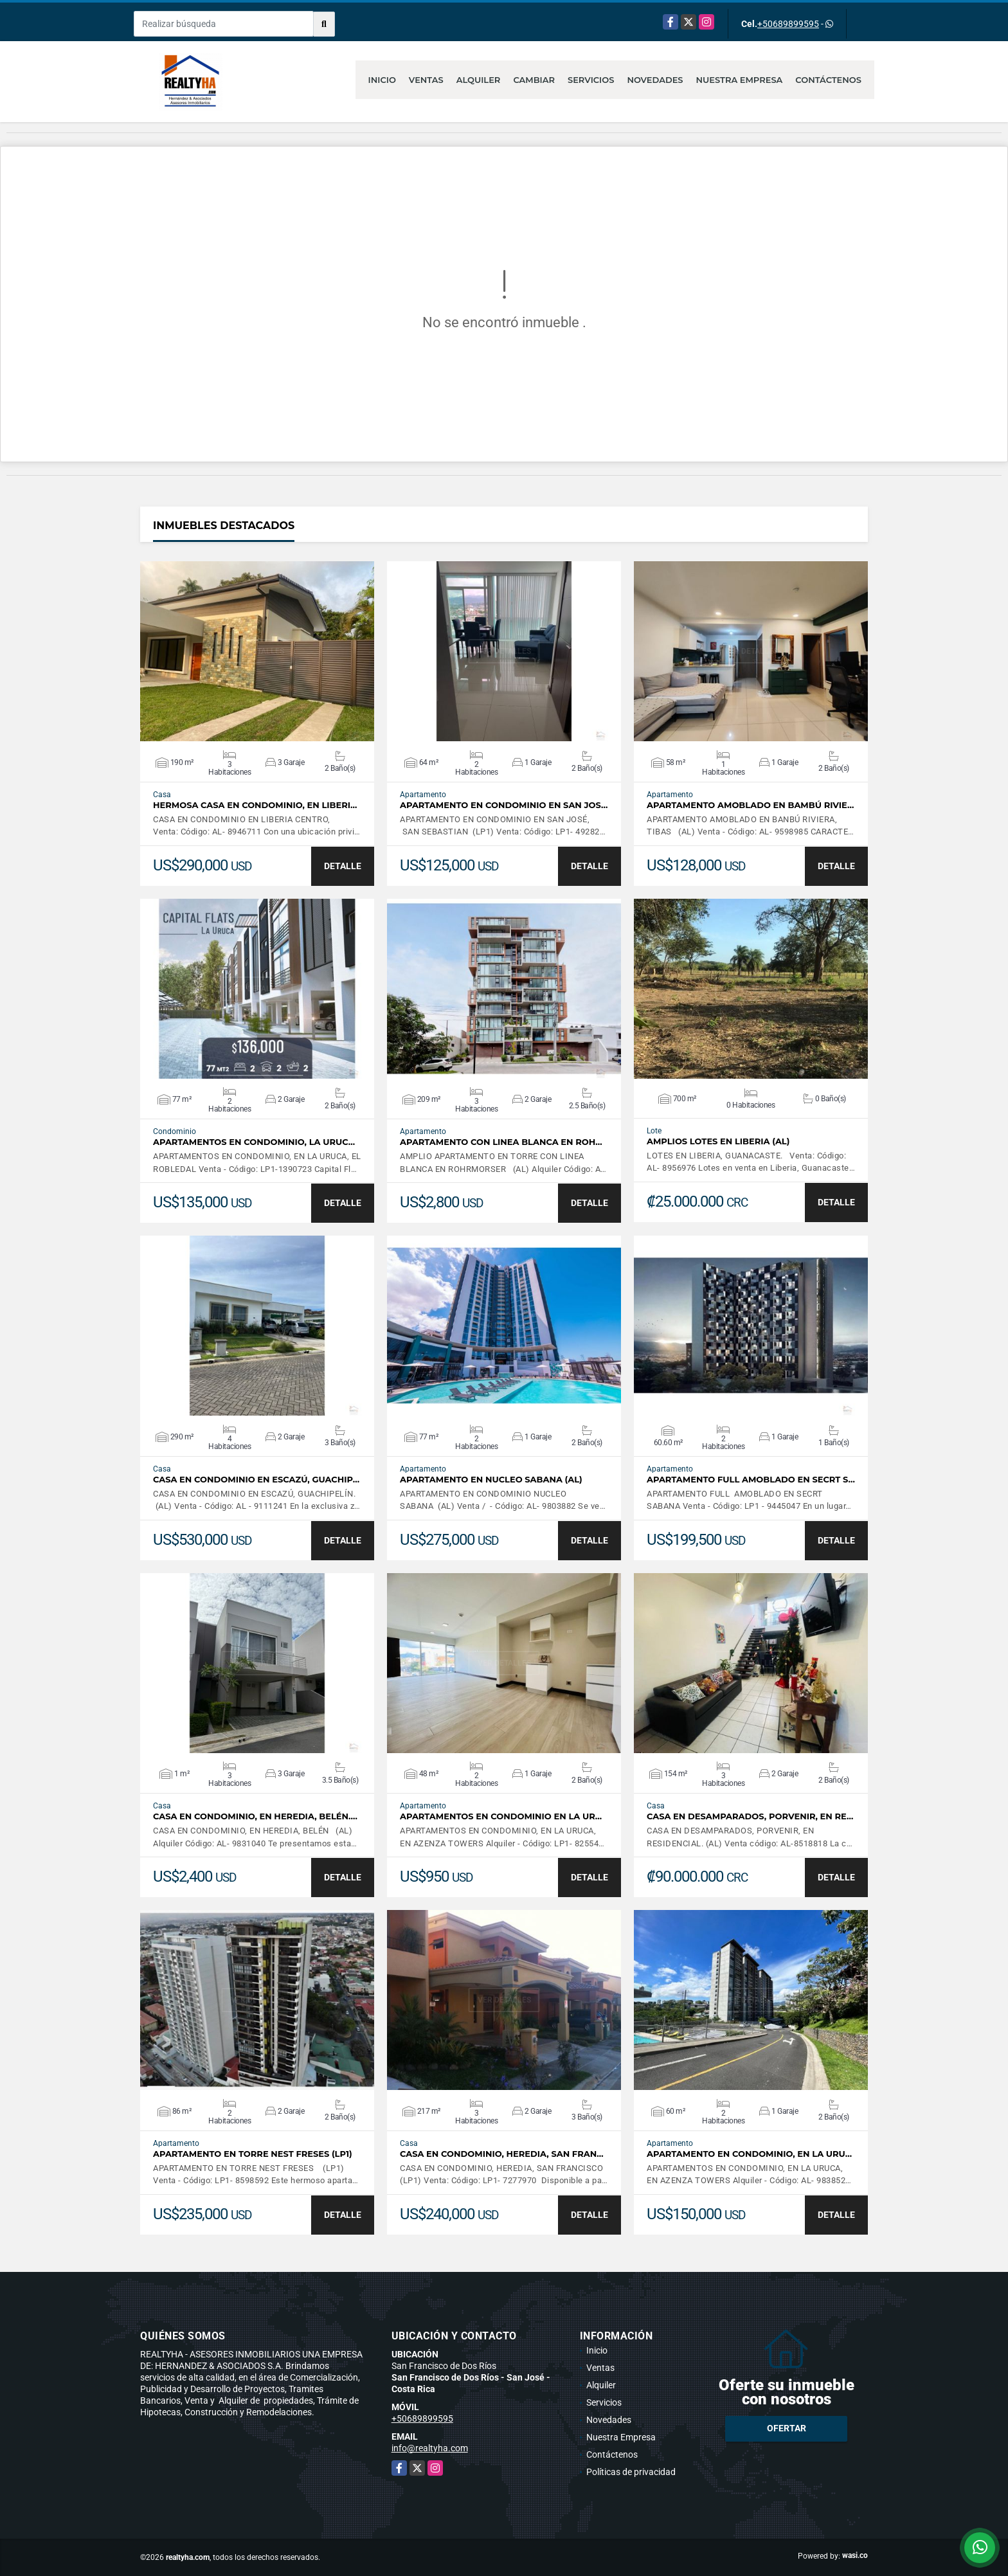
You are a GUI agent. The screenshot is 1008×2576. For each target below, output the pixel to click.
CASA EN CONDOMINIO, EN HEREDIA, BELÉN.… (255, 1816)
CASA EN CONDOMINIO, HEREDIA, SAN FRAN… (502, 2154)
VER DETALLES (257, 651)
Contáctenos (828, 80)
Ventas (426, 80)
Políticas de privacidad (631, 2472)
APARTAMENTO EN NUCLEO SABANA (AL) (491, 1479)
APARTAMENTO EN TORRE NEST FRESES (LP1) (252, 2154)
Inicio (382, 80)
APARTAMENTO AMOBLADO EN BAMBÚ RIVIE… (750, 805)
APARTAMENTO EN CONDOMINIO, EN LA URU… (749, 2154)
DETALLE (342, 866)
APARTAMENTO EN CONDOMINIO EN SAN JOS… (504, 805)
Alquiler (478, 80)
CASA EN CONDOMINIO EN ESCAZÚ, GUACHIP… (256, 1479)
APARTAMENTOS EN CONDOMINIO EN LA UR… (501, 1816)
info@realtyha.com (430, 2448)
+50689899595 (788, 24)
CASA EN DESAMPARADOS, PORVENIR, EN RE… (750, 1816)
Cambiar (534, 80)
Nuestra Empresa (739, 80)
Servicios (591, 80)
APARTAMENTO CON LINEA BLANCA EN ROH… (501, 1142)
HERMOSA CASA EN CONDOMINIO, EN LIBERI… (255, 805)
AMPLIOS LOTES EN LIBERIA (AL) (718, 1141)
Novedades (655, 80)
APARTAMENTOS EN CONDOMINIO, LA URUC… (254, 1142)
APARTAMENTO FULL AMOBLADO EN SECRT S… (751, 1479)
